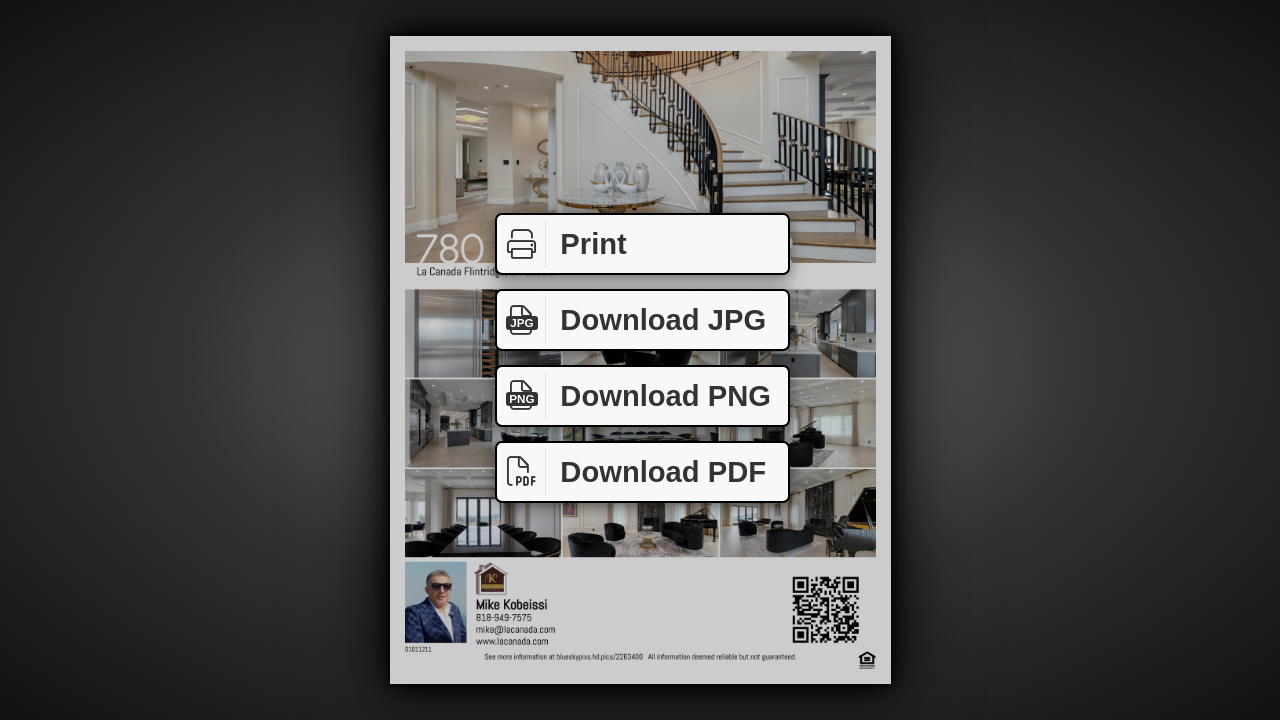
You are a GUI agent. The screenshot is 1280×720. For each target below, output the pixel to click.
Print (562, 244)
